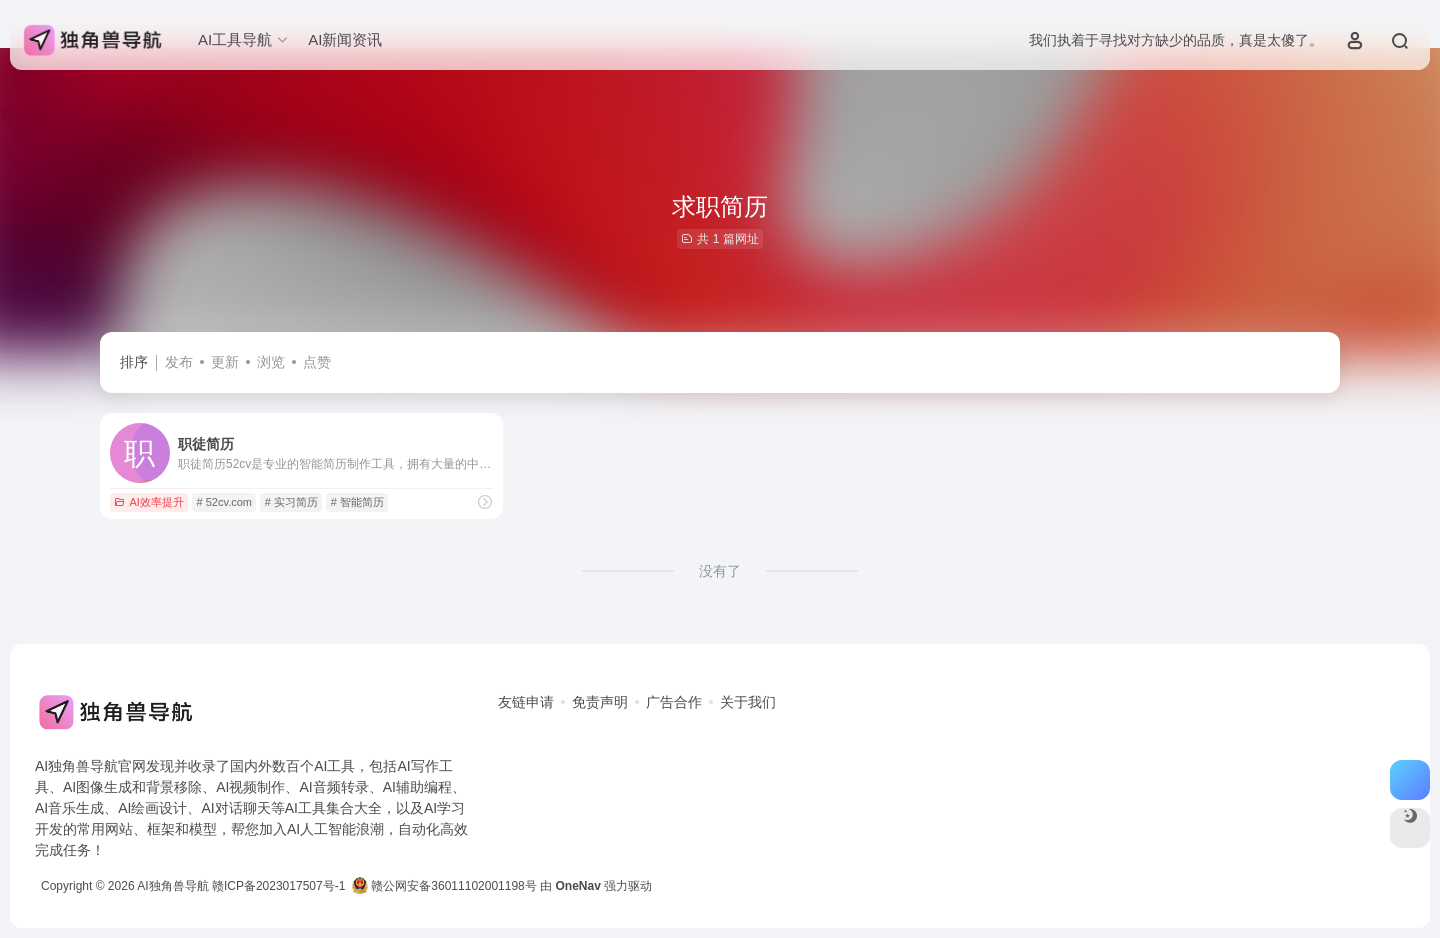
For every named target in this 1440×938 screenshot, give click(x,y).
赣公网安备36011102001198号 (444, 886)
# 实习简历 (291, 502)
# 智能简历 (357, 502)
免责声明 (600, 702)
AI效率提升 (148, 502)
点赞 (317, 362)
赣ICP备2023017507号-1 (278, 886)
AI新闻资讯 (345, 39)
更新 (225, 362)
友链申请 (526, 702)
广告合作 (674, 702)
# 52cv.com (224, 502)
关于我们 (748, 702)
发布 (179, 362)
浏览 (271, 362)
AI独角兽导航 (172, 886)
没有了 (720, 571)
